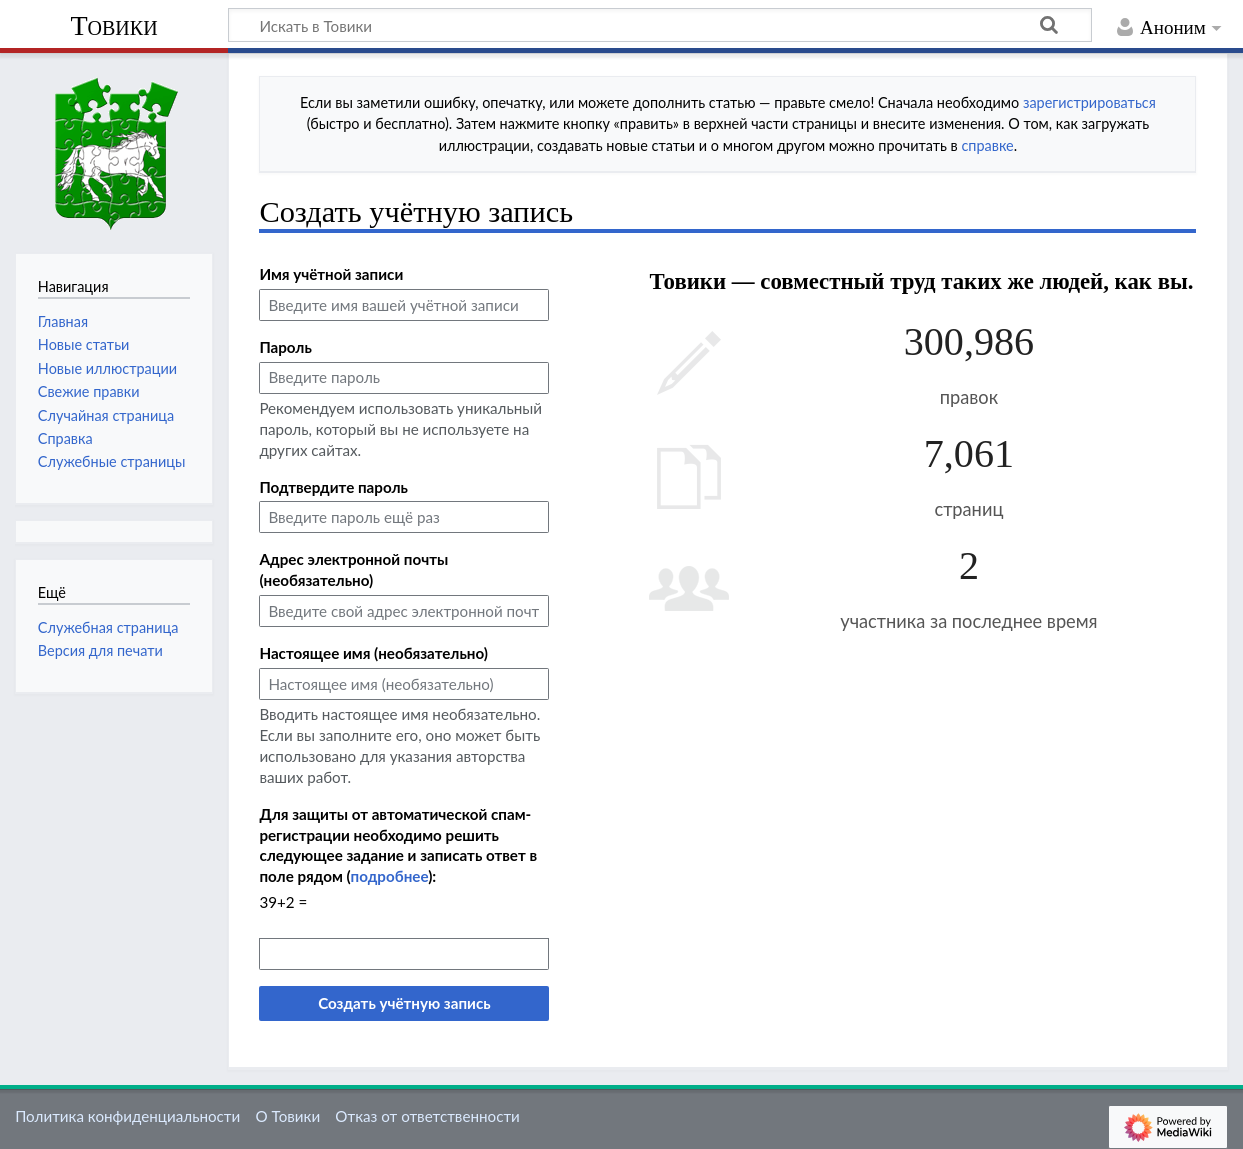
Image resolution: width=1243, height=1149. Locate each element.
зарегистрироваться (1089, 102)
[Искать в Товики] (660, 25)
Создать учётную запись (404, 1003)
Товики (113, 25)
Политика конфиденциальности (127, 1116)
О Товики (287, 1116)
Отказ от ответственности (427, 1116)
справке (987, 145)
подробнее (390, 876)
